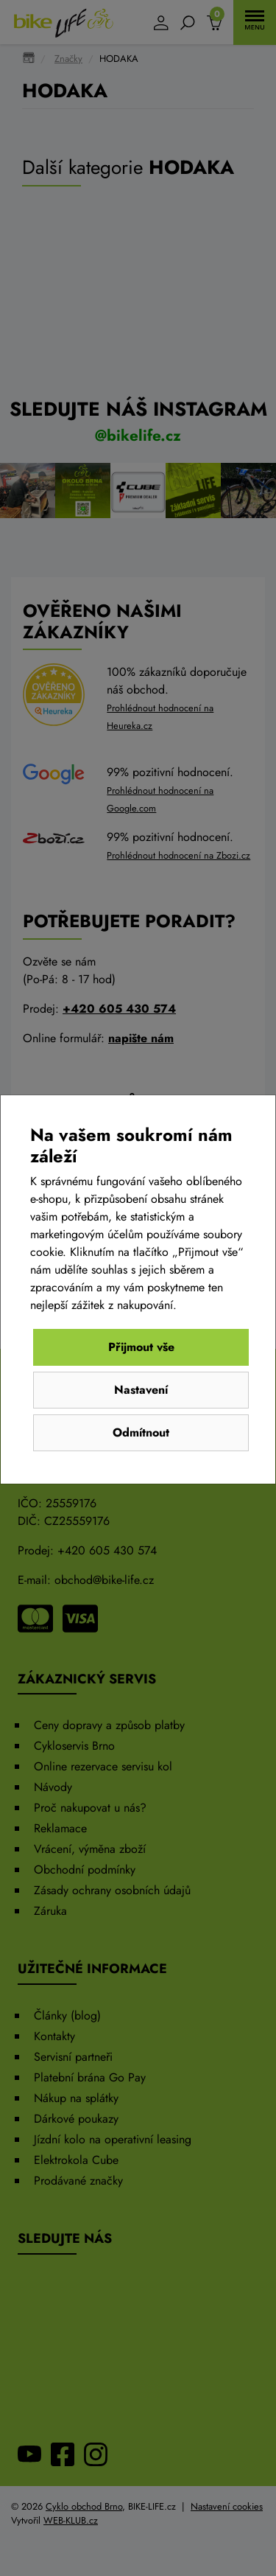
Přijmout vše (141, 1346)
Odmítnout (141, 1432)
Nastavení (141, 1389)
